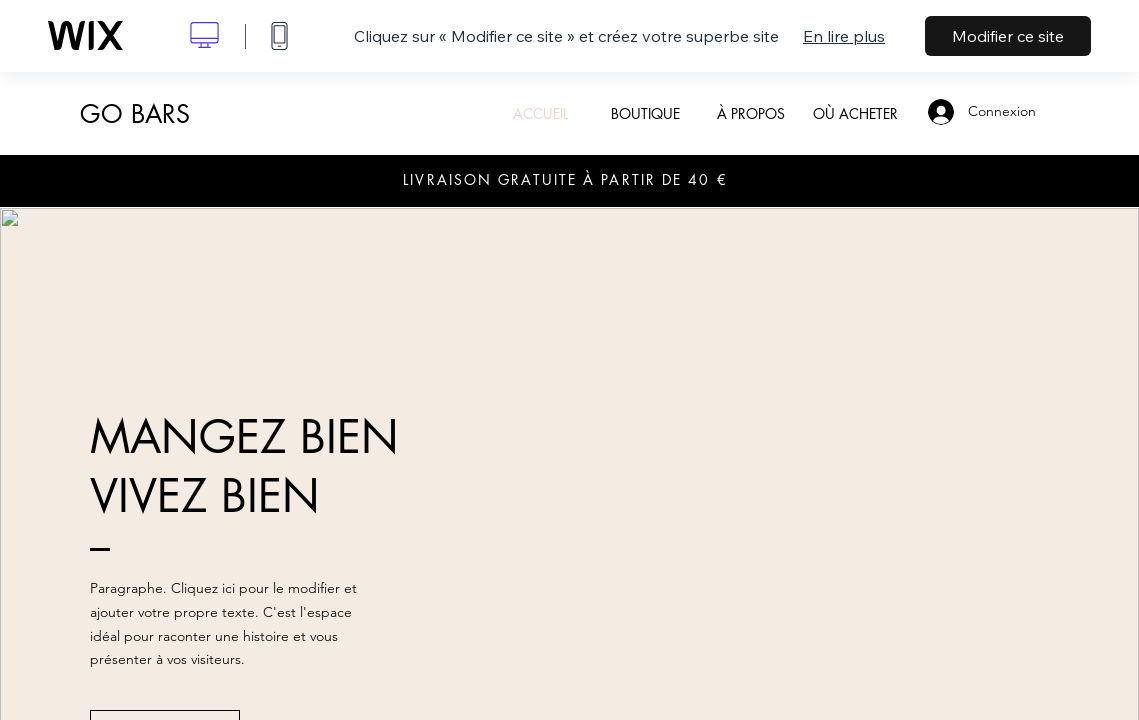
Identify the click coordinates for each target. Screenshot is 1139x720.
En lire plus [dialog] (844, 36)
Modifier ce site (1008, 36)
